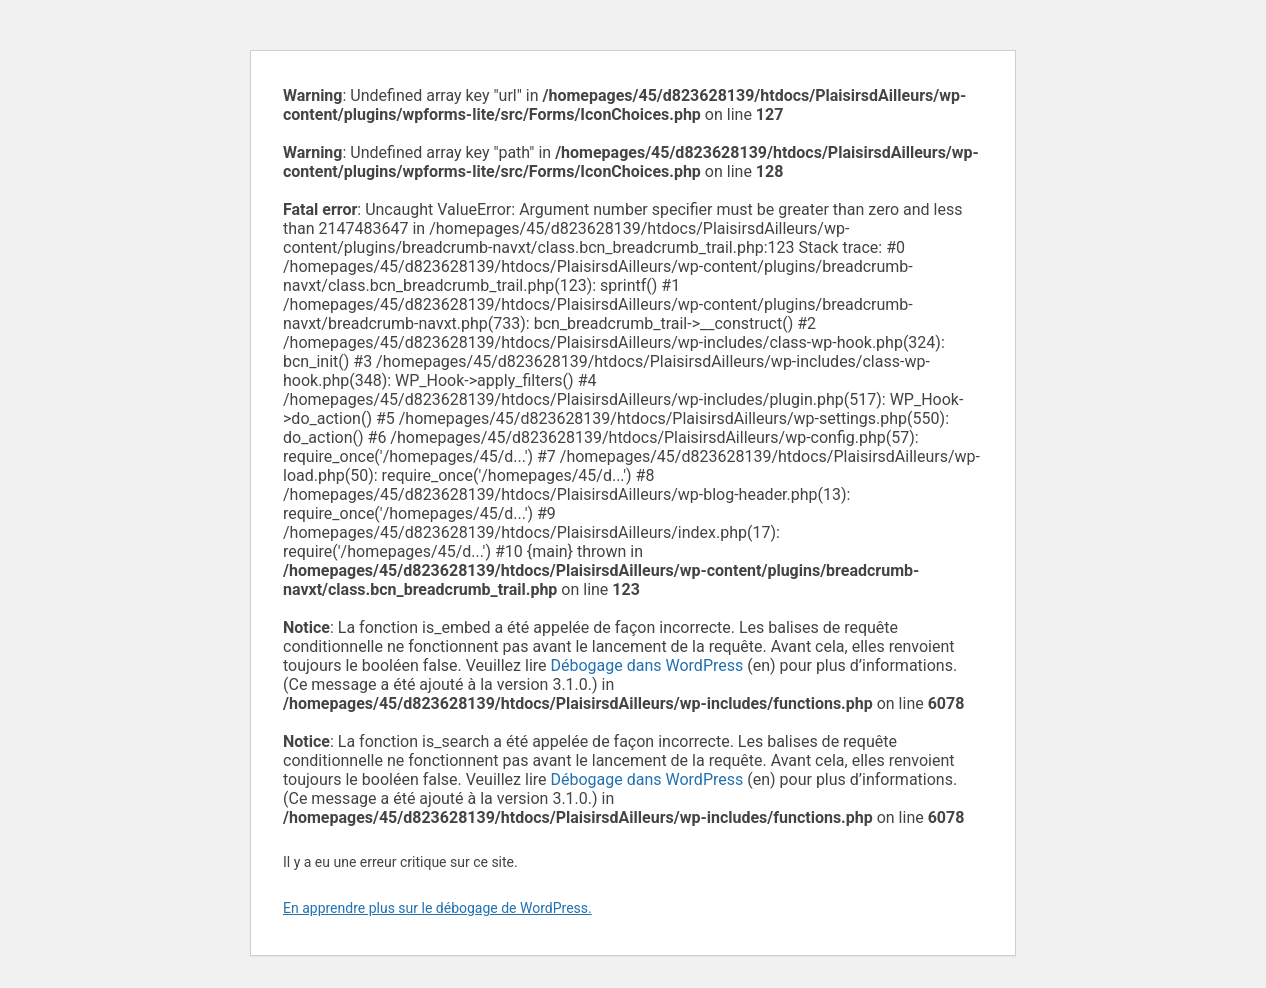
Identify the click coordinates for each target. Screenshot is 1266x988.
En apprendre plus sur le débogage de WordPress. (437, 908)
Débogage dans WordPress (647, 665)
